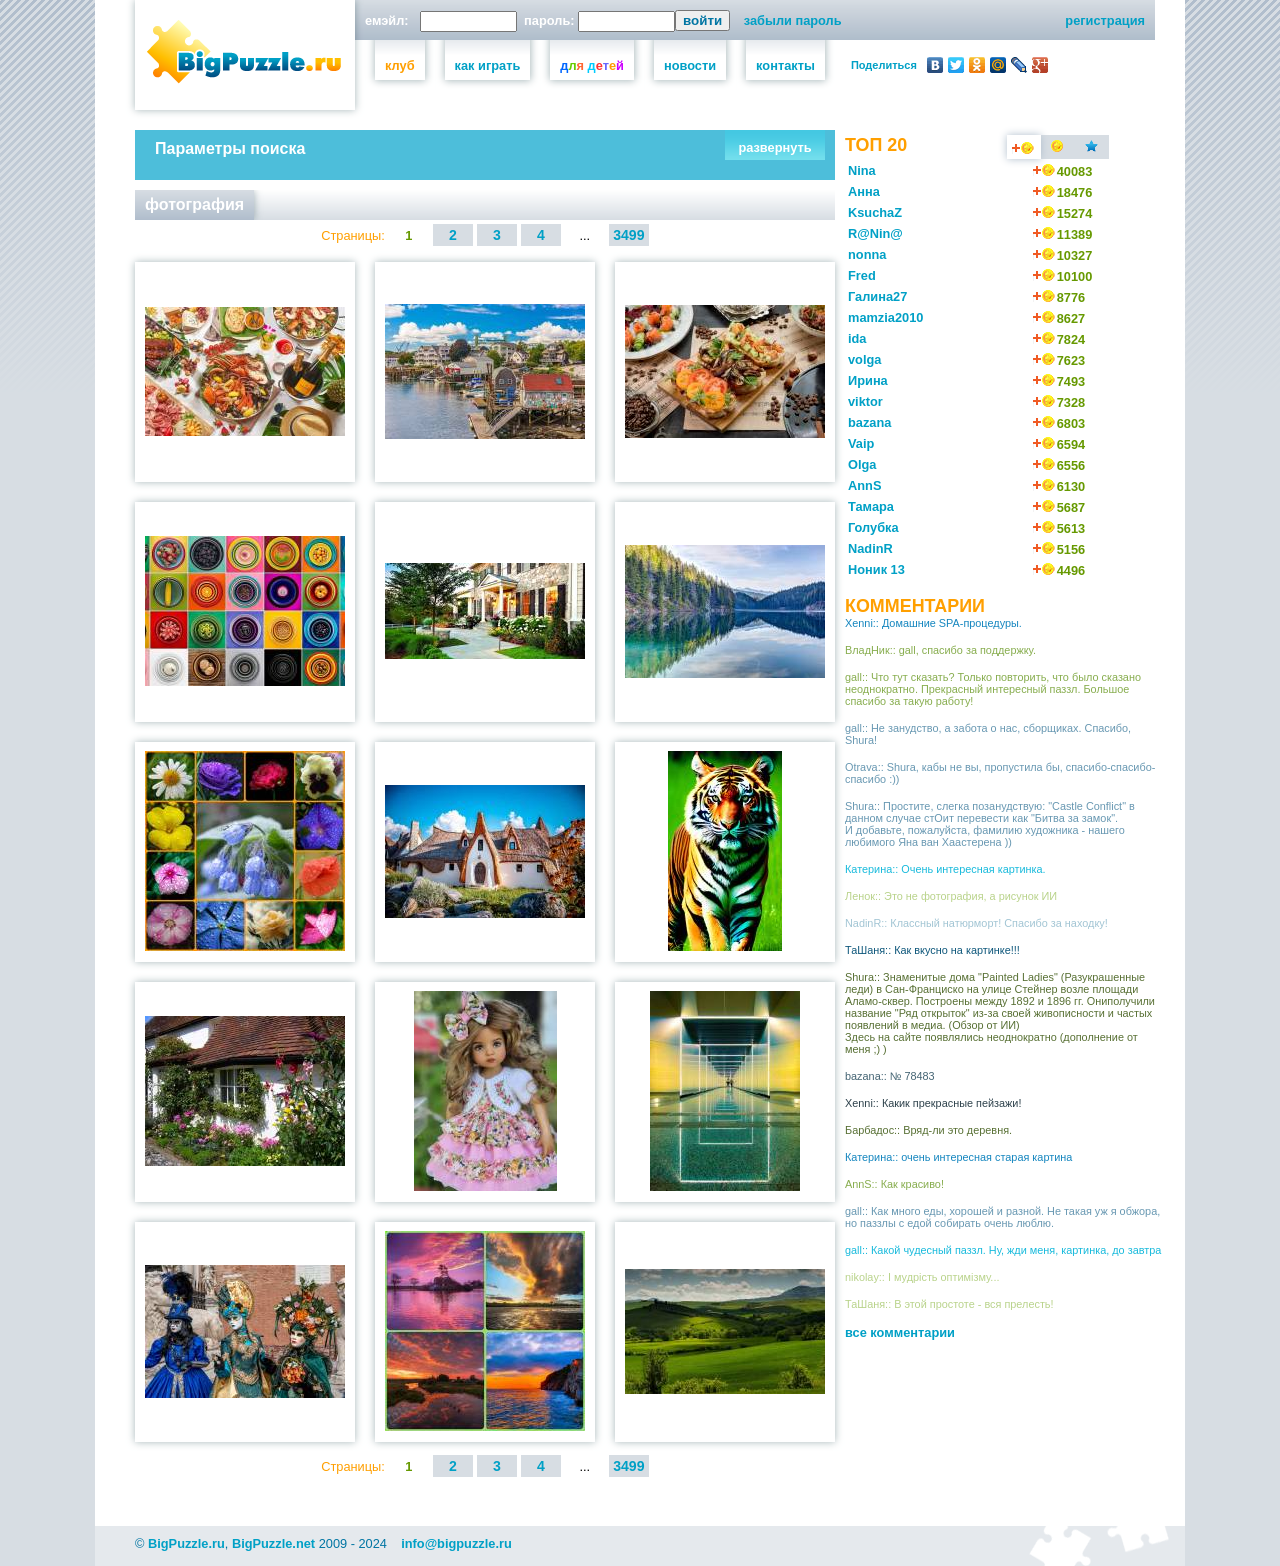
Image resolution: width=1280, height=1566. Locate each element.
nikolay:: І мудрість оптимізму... (922, 1277)
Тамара (871, 506)
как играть (488, 65)
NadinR (870, 548)
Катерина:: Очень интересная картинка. (945, 869)
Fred (862, 275)
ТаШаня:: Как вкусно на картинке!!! (932, 950)
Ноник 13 (876, 569)
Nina (862, 170)
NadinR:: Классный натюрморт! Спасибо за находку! (976, 923)
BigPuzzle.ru (186, 1543)
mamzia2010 (885, 317)
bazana (869, 422)
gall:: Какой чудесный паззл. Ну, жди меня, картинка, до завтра (1003, 1250)
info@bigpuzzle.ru (456, 1543)
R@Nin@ (875, 233)
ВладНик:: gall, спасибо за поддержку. (940, 650)
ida (857, 338)
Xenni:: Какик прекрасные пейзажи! (933, 1103)
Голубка (873, 527)
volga (864, 359)
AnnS (864, 485)
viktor (865, 401)
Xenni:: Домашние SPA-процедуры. (933, 623)
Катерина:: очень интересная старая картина (958, 1157)
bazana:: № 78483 (890, 1076)
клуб (400, 65)
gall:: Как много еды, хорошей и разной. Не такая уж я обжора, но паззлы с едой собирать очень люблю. (1002, 1217)
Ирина (868, 380)
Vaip (861, 443)
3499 (628, 235)
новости (690, 65)
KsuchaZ (875, 212)
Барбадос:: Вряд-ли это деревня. (928, 1130)
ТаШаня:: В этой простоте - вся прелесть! (949, 1304)
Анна (864, 191)
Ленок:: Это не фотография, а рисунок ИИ (951, 896)
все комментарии (900, 1332)
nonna (867, 254)
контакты (785, 65)
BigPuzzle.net (273, 1543)
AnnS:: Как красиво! (894, 1184)
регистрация (1105, 20)
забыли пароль (793, 20)
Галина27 (877, 296)
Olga (862, 464)
